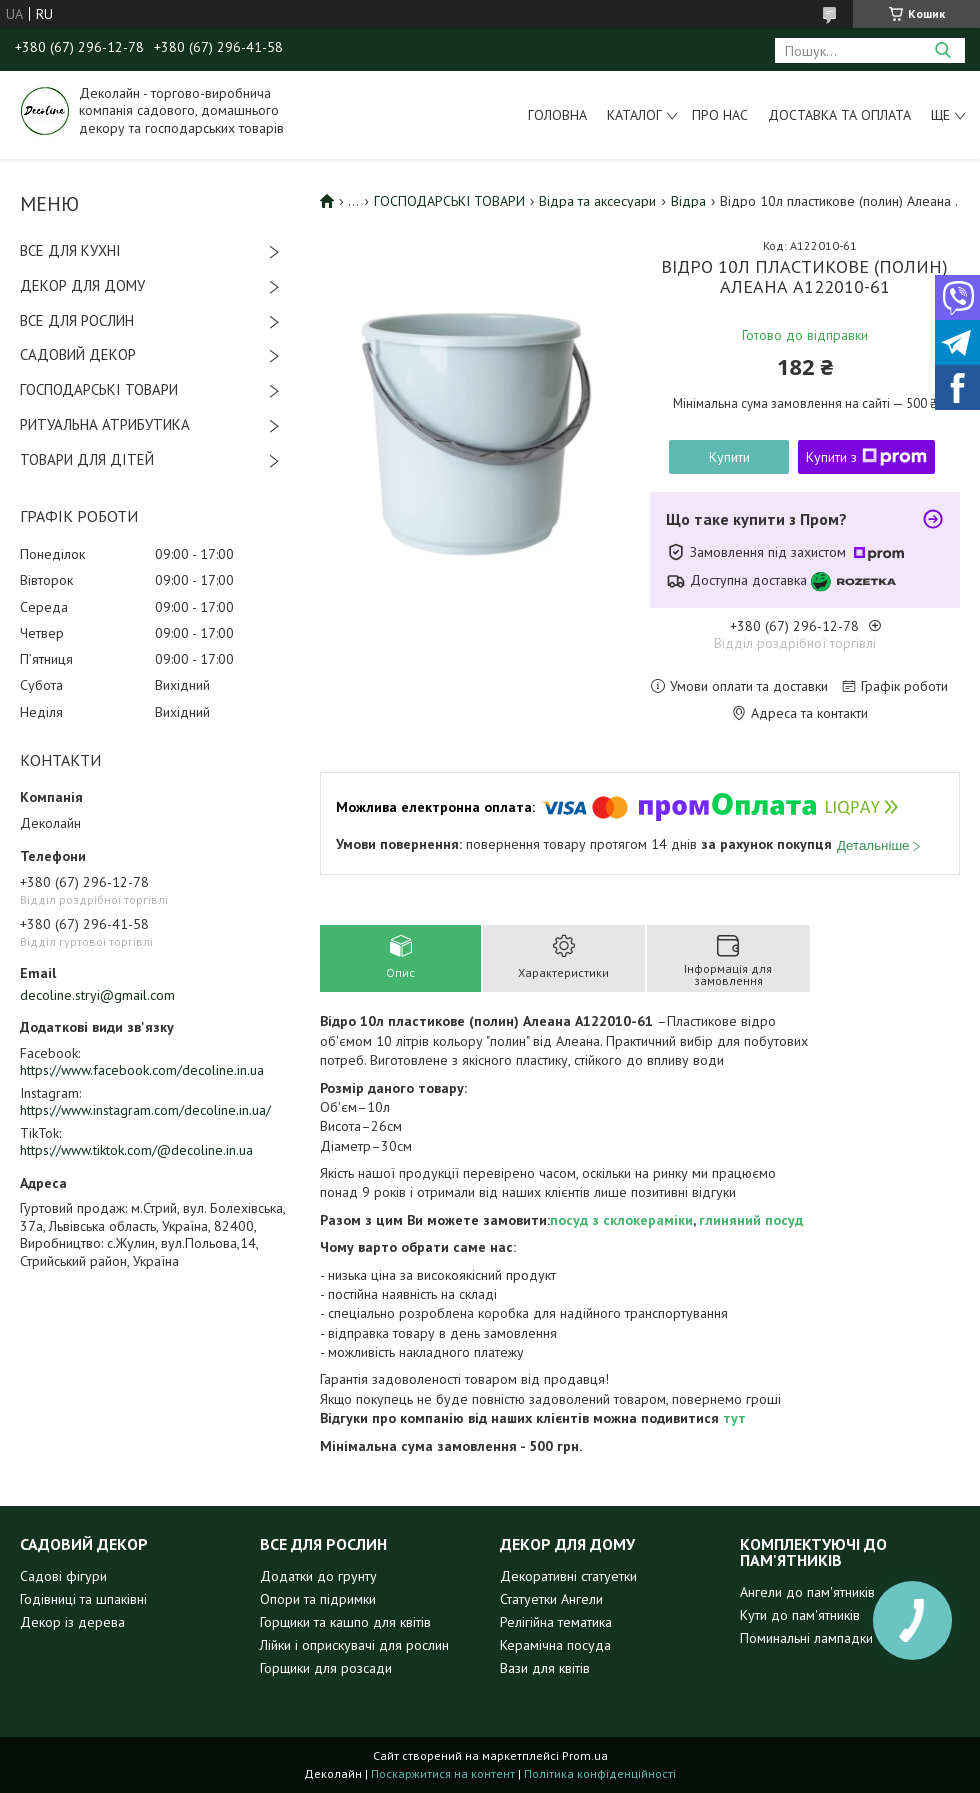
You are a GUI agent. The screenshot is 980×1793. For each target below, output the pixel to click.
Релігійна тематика (556, 1622)
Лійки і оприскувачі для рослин (354, 1645)
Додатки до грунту (318, 1576)
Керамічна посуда (555, 1645)
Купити (729, 457)
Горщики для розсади (326, 1668)
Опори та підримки (318, 1599)
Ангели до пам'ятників (807, 1592)
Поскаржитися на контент (443, 1773)
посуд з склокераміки (621, 1220)
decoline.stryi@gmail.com (97, 995)
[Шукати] (942, 50)
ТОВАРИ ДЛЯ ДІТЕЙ (87, 459)
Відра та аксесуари (597, 201)
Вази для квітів (545, 1668)
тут (734, 1418)
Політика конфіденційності (600, 1773)
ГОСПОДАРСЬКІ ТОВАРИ (99, 389)
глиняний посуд (751, 1220)
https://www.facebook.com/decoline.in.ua (142, 1070)
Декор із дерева (72, 1622)
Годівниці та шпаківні (83, 1599)
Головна (557, 115)
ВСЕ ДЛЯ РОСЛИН (77, 320)
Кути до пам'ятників (800, 1615)
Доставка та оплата (839, 115)
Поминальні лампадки (806, 1638)
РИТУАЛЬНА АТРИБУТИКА (105, 424)
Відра (688, 201)
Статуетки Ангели (551, 1599)
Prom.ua (585, 1755)
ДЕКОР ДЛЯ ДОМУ (82, 285)
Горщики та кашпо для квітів (345, 1622)
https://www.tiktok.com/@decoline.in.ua (136, 1150)
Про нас (720, 115)
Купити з (866, 457)
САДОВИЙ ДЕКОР (78, 354)
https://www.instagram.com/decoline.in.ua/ (145, 1110)
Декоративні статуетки (568, 1576)
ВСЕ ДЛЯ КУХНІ (70, 250)
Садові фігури (63, 1576)
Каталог (634, 115)
